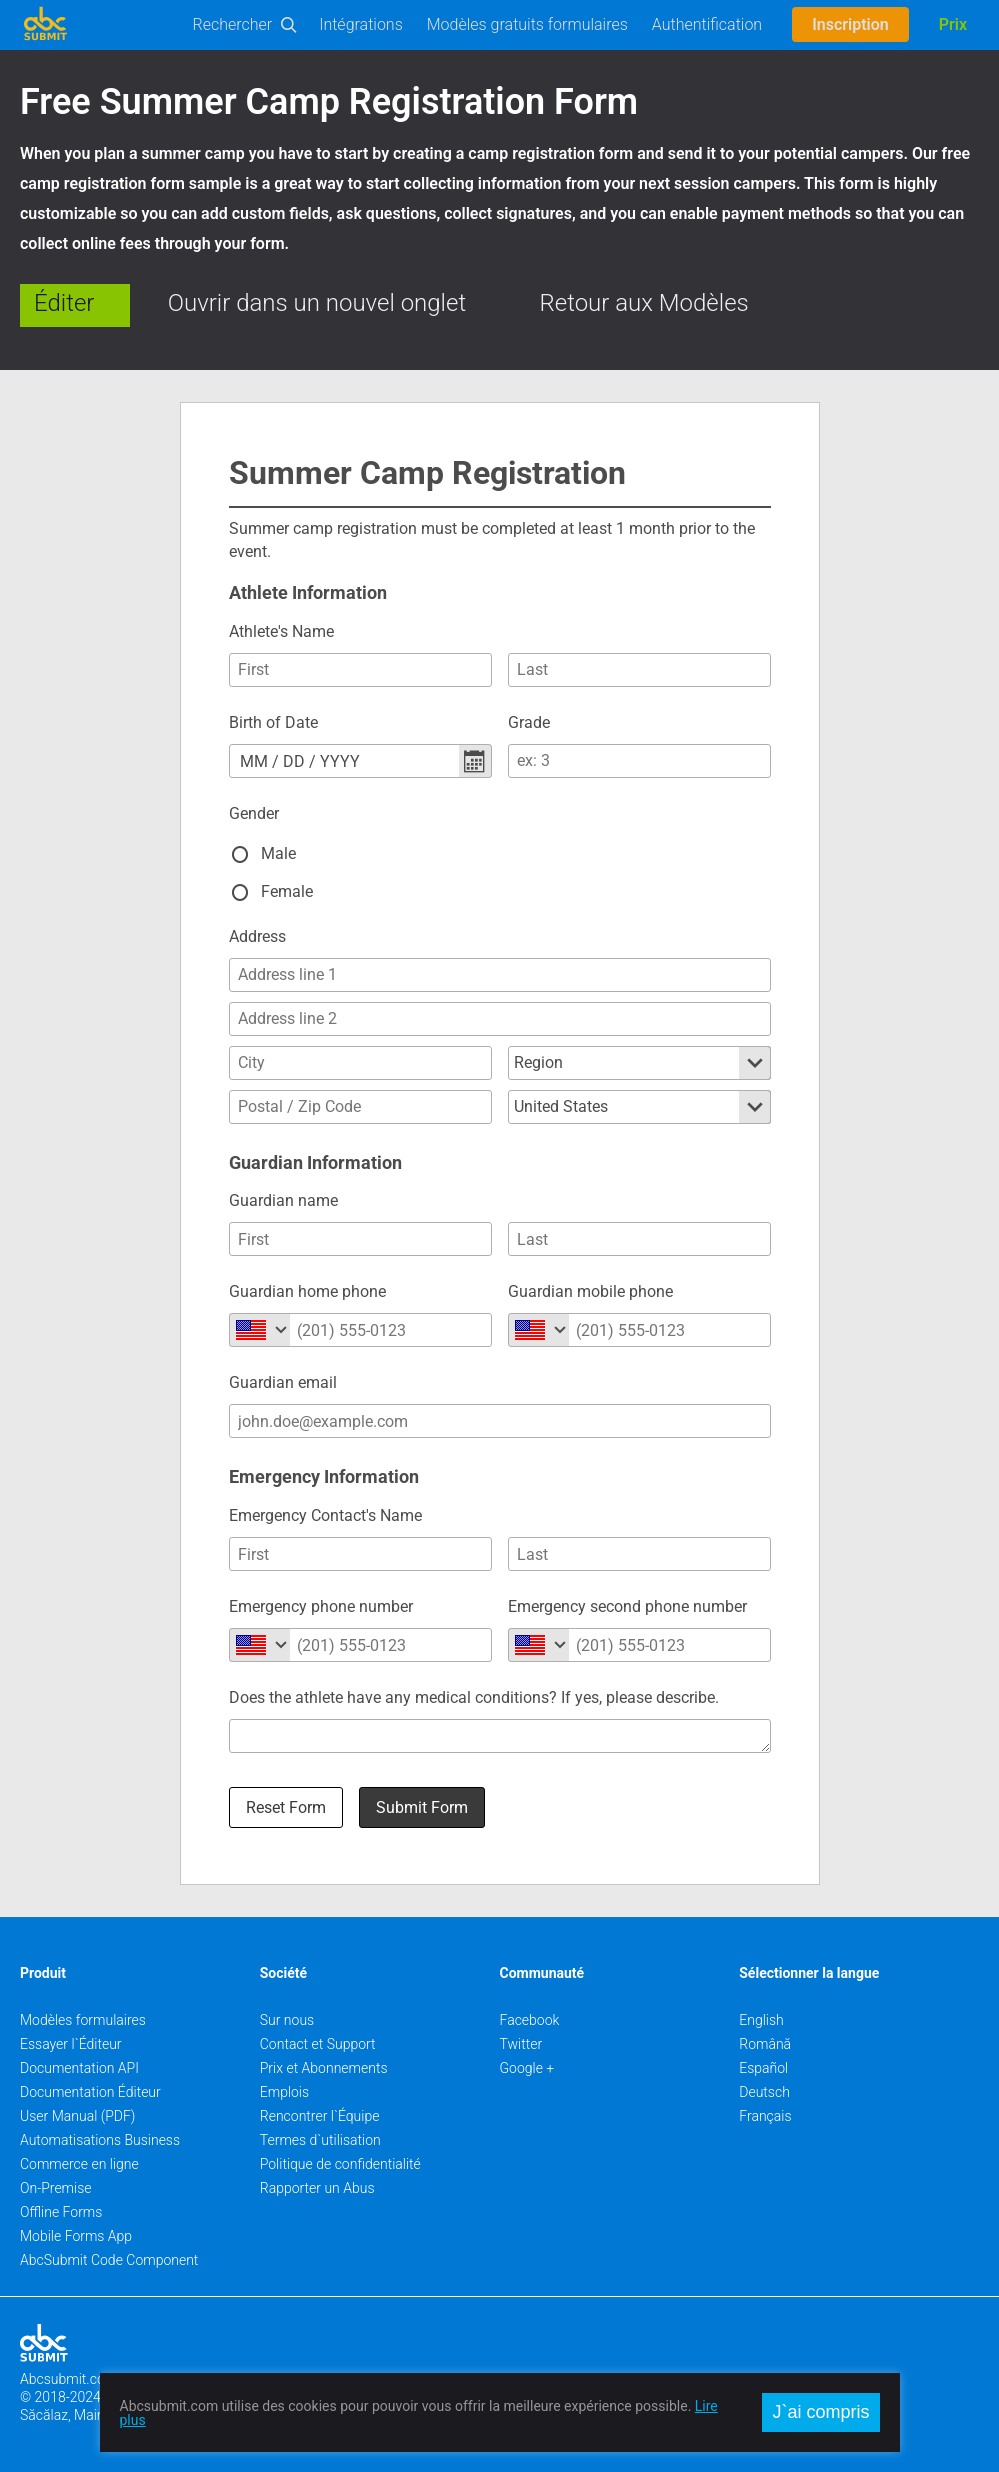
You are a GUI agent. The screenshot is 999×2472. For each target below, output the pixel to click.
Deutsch (764, 2092)
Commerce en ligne (79, 2164)
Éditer (64, 303)
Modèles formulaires (83, 2020)
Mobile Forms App (76, 2236)
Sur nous (287, 2020)
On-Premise (56, 2188)
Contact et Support (318, 2044)
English (761, 2020)
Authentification (707, 24)
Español (763, 2068)
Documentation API (79, 2068)
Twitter (521, 2044)
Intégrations (361, 24)
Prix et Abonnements (324, 2068)
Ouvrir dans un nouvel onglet (317, 303)
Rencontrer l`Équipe (320, 2116)
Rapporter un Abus (317, 2188)
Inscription (850, 24)
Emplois (284, 2092)
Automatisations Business (100, 2140)
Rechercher (233, 24)
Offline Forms (61, 2212)
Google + (527, 2068)
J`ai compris (820, 2412)
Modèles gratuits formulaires (527, 24)
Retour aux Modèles (644, 303)
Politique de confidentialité (340, 2164)
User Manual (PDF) (77, 2116)
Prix (953, 24)
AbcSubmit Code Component (109, 2260)
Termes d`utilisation (320, 2140)
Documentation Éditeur (90, 2092)
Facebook (530, 2020)
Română (765, 2044)
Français (765, 2116)
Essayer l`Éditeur (71, 2044)
